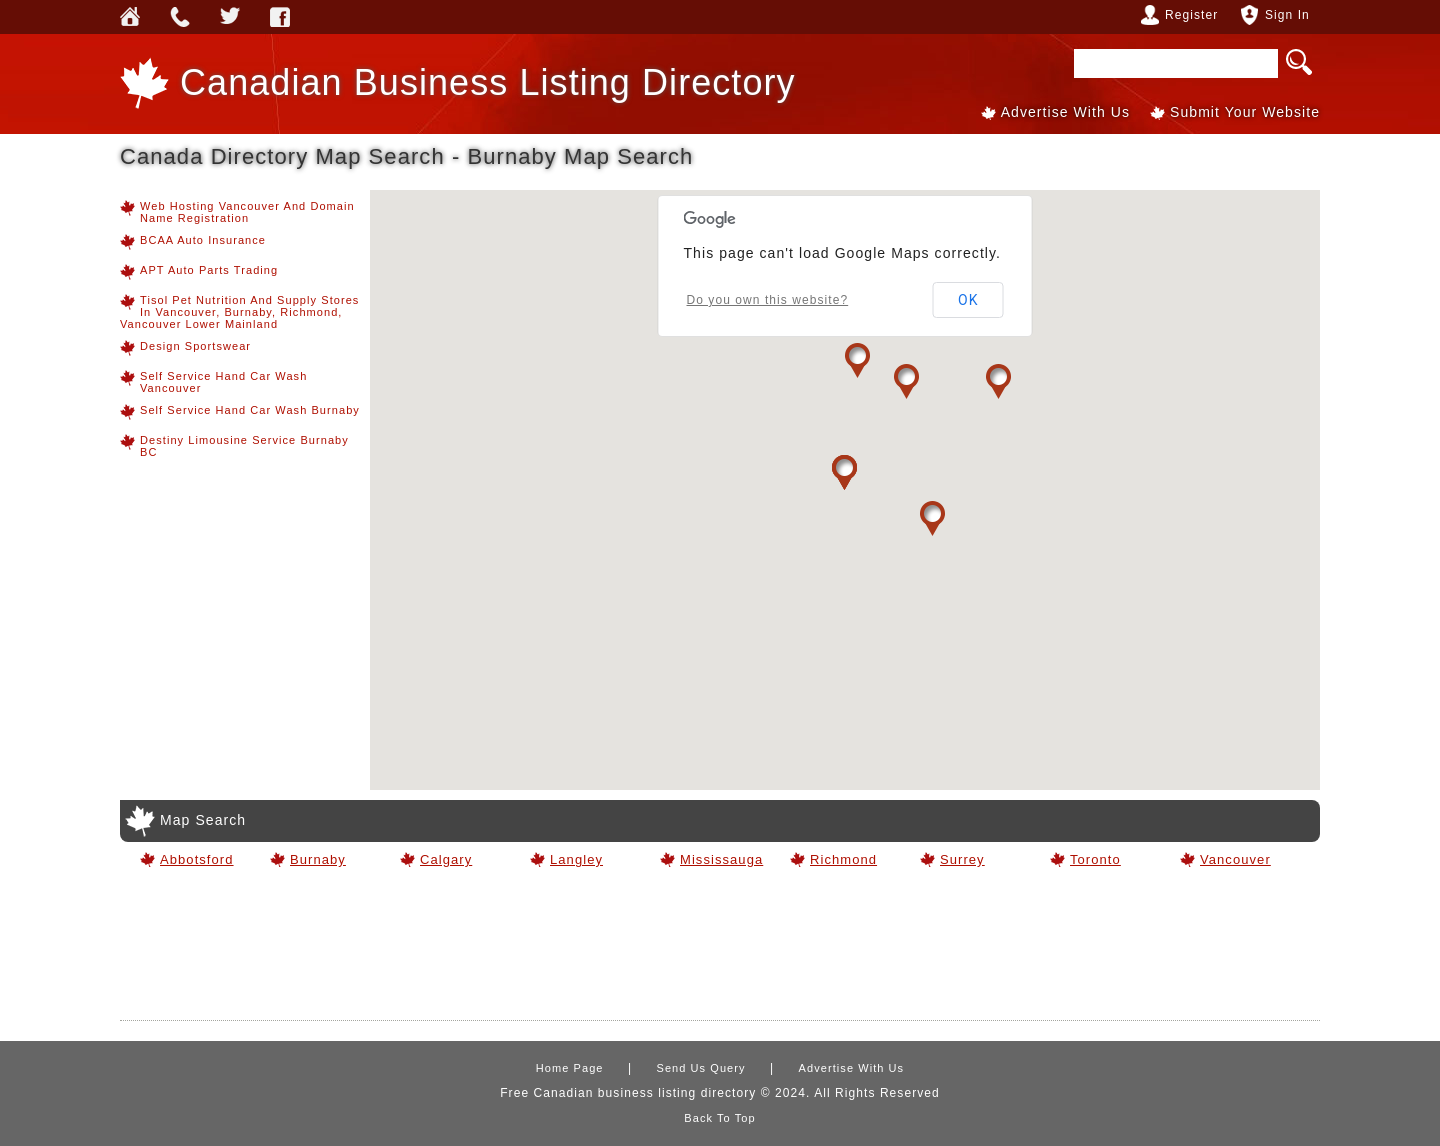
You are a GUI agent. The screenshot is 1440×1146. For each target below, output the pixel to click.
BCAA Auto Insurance (193, 242)
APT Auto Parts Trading (199, 272)
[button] (857, 360)
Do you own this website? (768, 300)
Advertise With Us (1065, 112)
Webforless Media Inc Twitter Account (230, 17)
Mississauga (720, 859)
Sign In (1287, 15)
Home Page (570, 1068)
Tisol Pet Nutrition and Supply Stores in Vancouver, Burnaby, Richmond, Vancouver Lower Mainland (239, 312)
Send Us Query (180, 17)
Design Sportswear (185, 348)
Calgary (446, 859)
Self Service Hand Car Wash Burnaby (240, 412)
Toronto (1095, 859)
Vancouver (1235, 859)
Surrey (962, 859)
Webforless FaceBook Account (280, 17)
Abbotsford (197, 859)
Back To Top (719, 1118)
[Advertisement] (720, 952)
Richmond (843, 859)
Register (1191, 15)
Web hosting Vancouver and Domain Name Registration (237, 212)
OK (968, 300)
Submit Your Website (1245, 112)
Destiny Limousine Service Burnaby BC (234, 446)
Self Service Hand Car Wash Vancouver (213, 382)
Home (130, 17)
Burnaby (318, 859)
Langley (576, 859)
